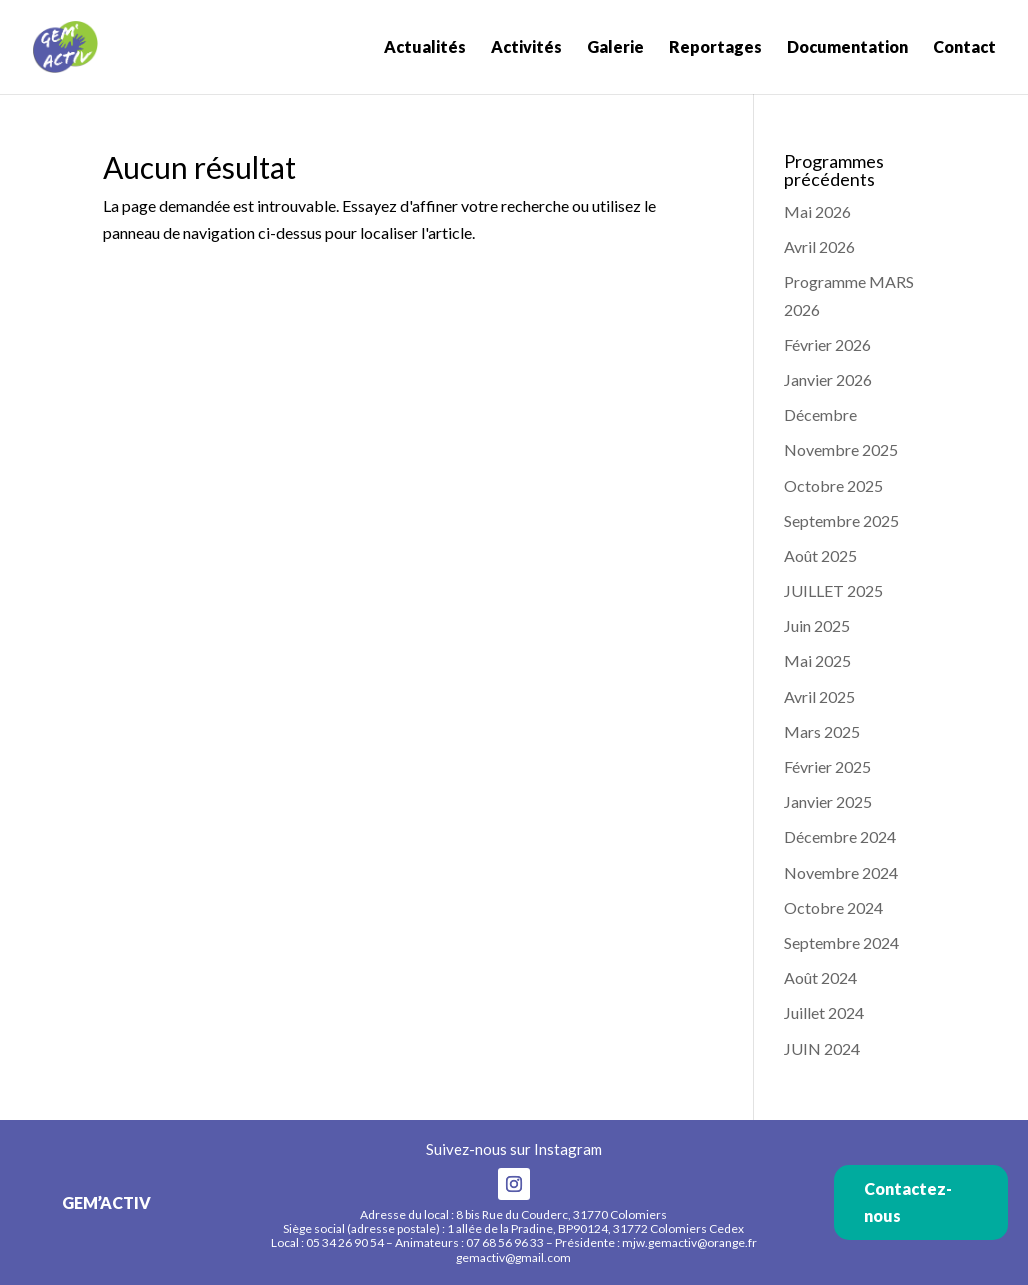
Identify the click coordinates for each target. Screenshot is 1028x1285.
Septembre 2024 (841, 942)
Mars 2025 (822, 731)
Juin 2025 (817, 625)
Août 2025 (820, 555)
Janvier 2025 (828, 801)
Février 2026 (827, 344)
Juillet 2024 (824, 1012)
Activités (526, 48)
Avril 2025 (819, 696)
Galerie (615, 48)
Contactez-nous (908, 1202)
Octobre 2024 (833, 907)
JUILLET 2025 (833, 590)
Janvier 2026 (828, 379)
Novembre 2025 (841, 449)
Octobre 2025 (833, 485)
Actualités (425, 48)
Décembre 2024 (840, 836)
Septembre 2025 (841, 520)
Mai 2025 (817, 660)
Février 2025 (827, 766)
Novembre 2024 (841, 872)
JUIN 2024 (822, 1048)
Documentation (847, 48)
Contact (964, 48)
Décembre (820, 414)
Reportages (715, 48)
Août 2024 (820, 977)
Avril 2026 (819, 246)
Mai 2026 (817, 211)
